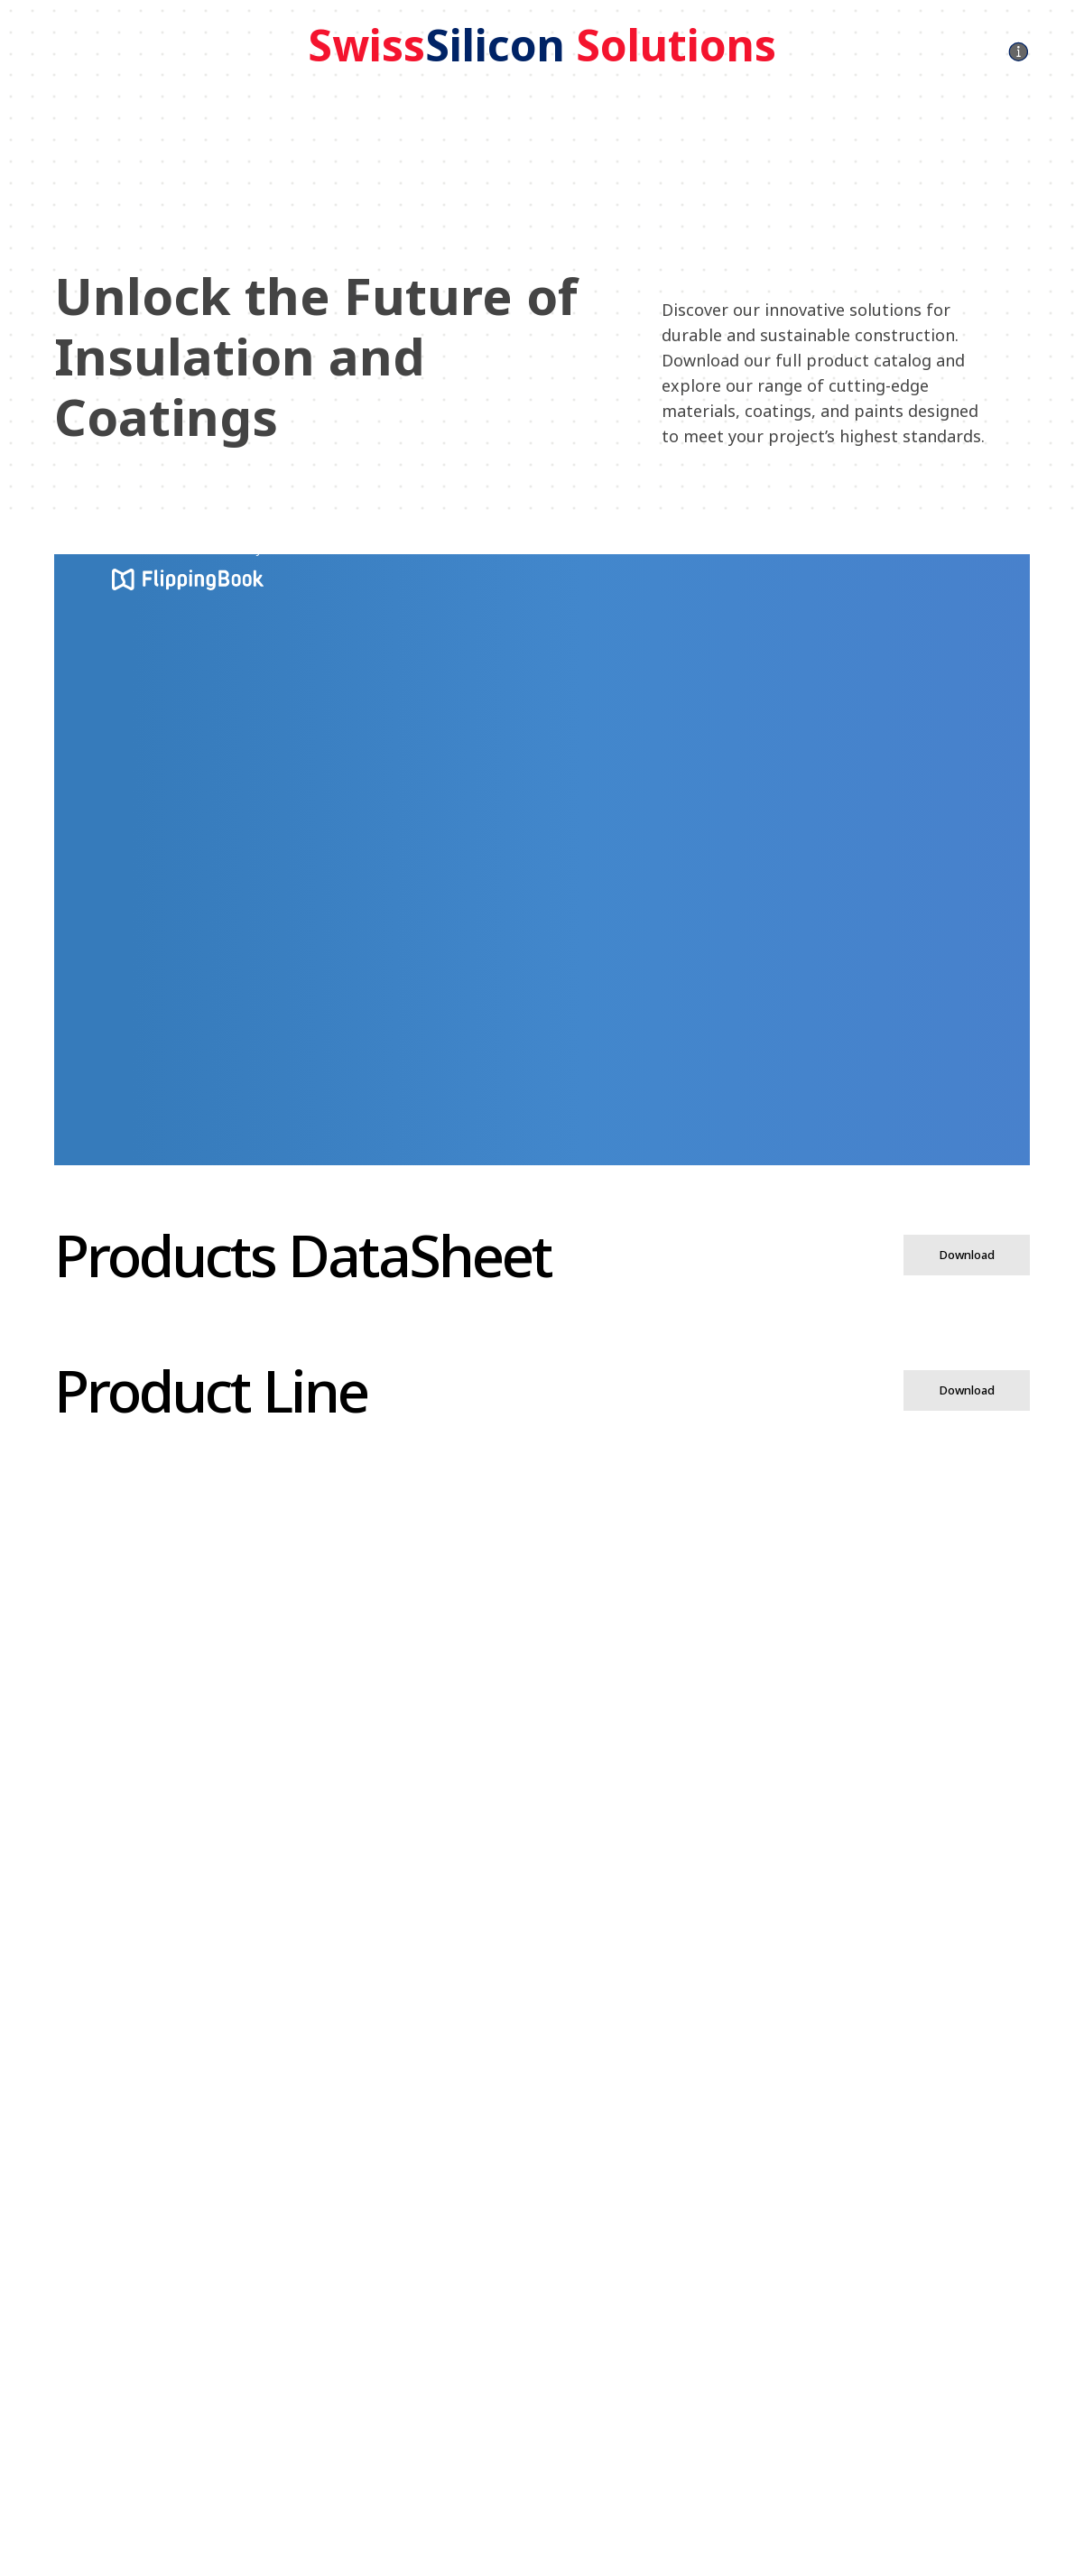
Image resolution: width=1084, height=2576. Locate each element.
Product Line (210, 1390)
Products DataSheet (302, 1255)
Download (967, 1254)
